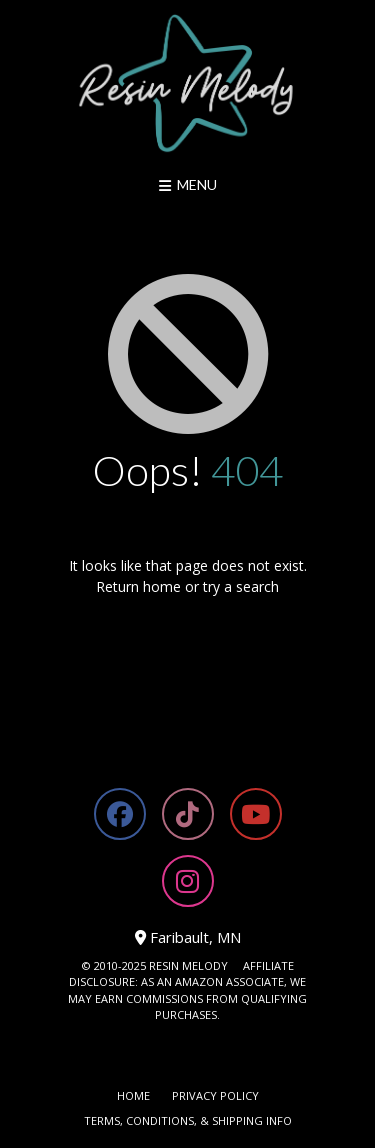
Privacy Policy (215, 1095)
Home (133, 1095)
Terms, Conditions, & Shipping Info (188, 1120)
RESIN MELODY (188, 965)
